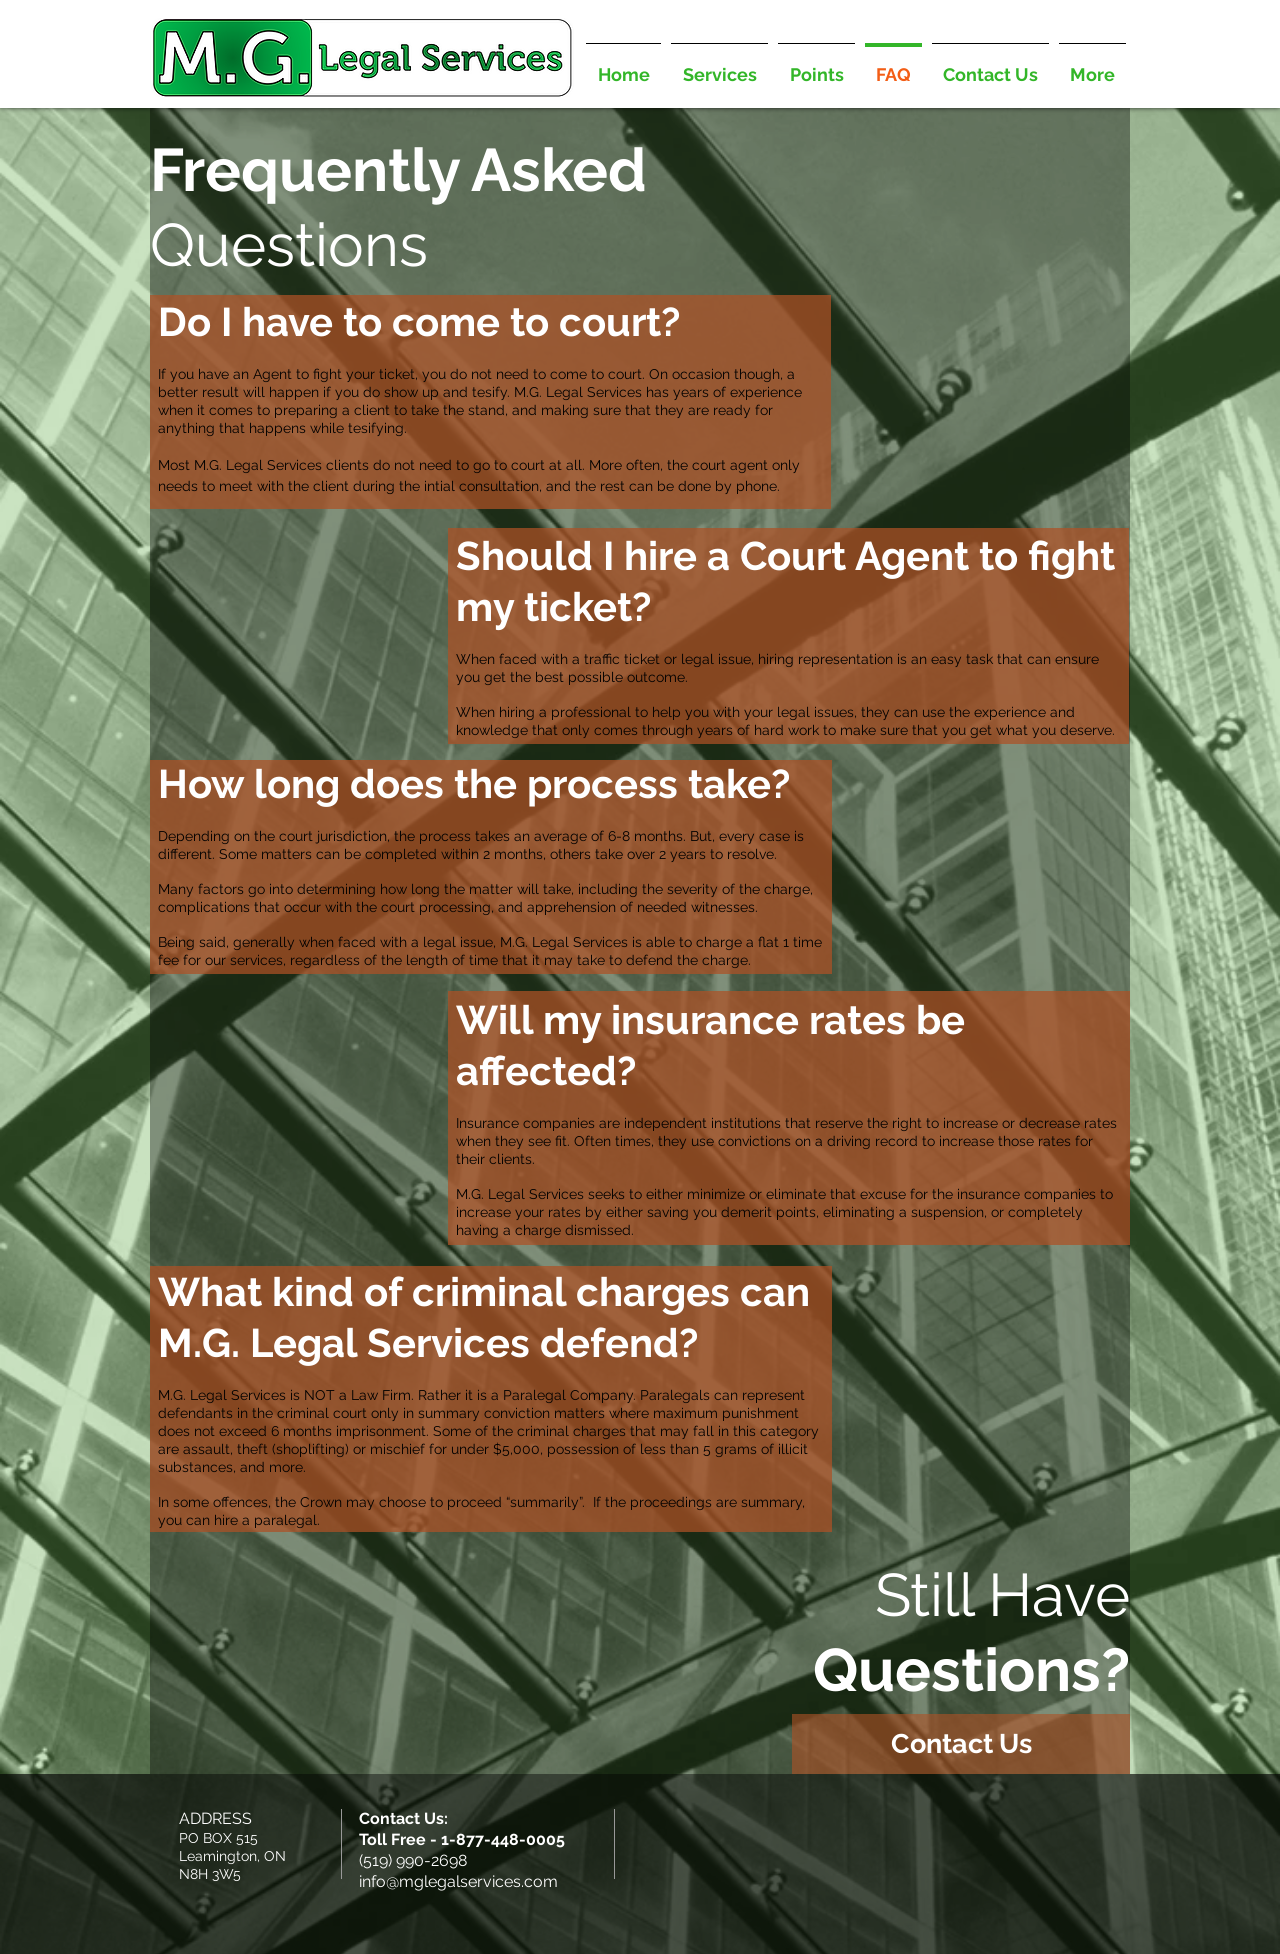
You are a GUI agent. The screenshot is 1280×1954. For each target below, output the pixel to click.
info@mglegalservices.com (458, 1881)
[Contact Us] (961, 1744)
